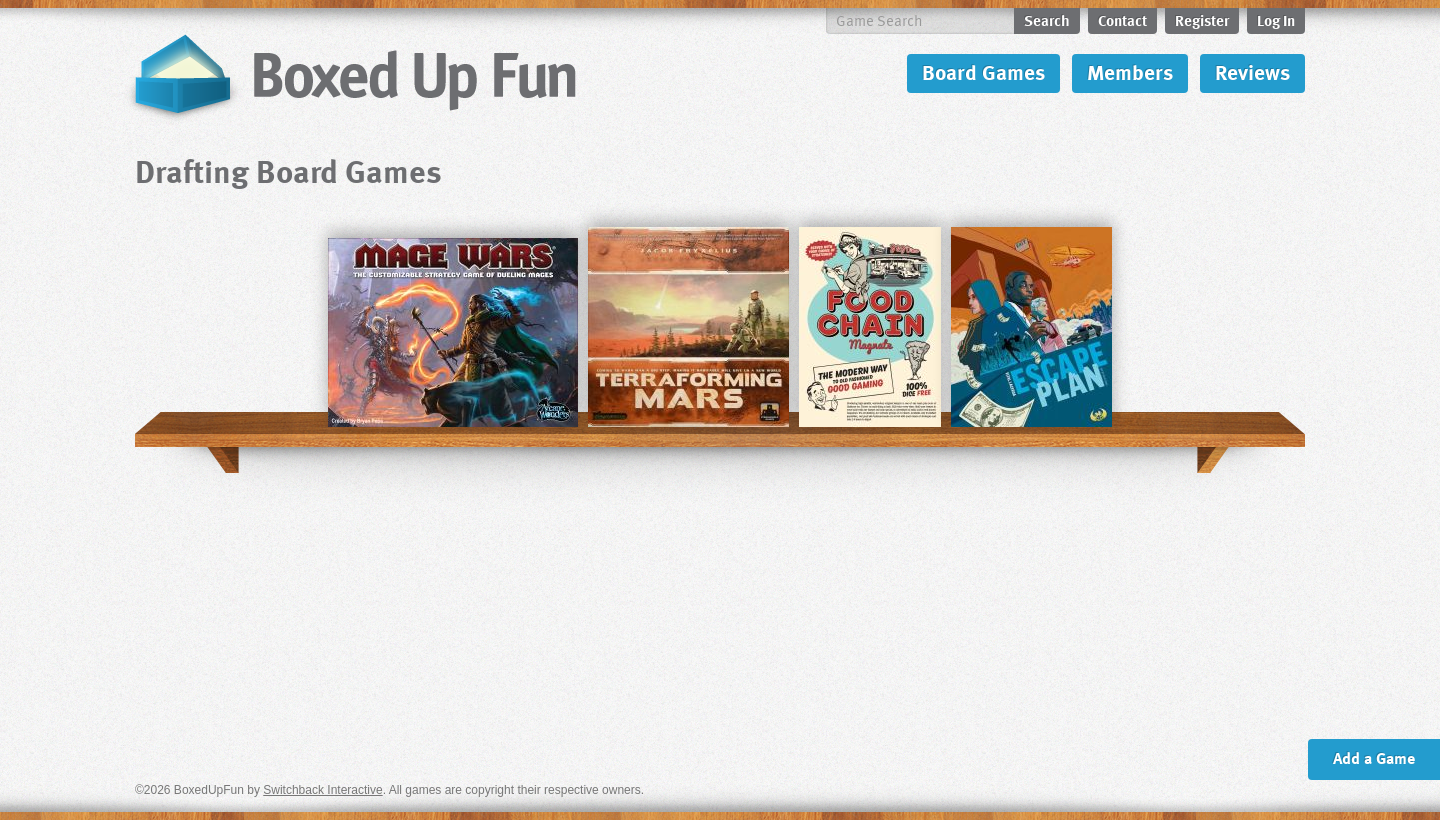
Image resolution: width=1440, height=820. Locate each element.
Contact (1122, 20)
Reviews (1252, 71)
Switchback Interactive (322, 790)
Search (1047, 20)
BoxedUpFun (352, 75)
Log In (1276, 20)
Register (1202, 20)
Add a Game (1374, 758)
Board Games (983, 71)
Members (1130, 71)
